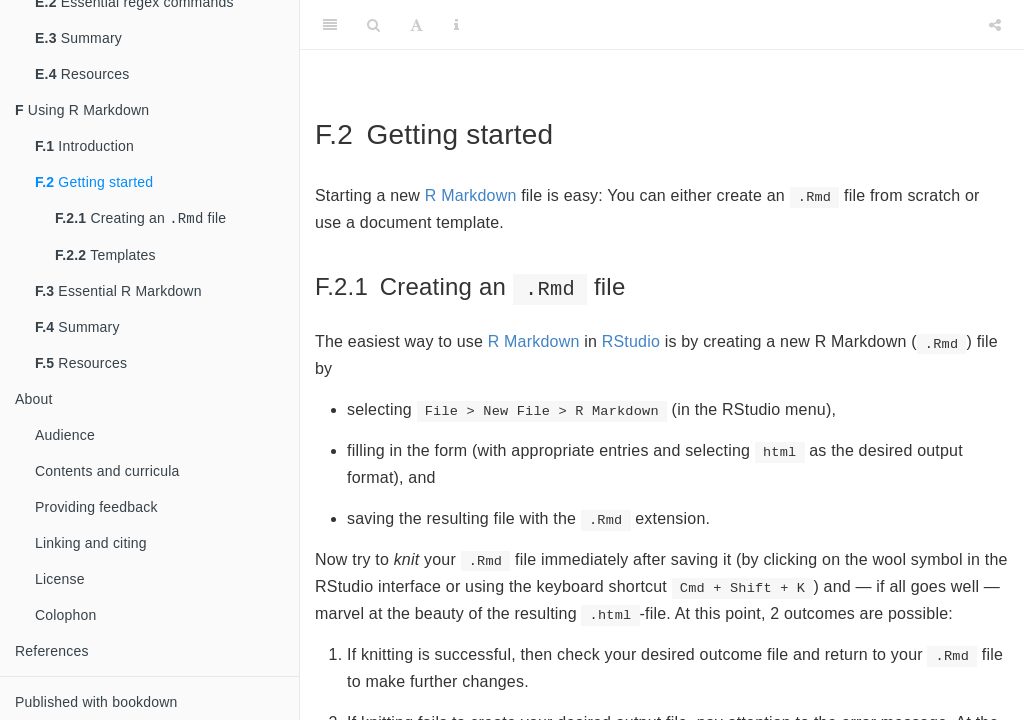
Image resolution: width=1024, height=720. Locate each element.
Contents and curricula (107, 471)
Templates (105, 255)
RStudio (631, 341)
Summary (78, 36)
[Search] (373, 25)
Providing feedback (96, 507)
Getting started (94, 180)
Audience (65, 435)
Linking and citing (91, 543)
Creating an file (140, 217)
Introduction (84, 144)
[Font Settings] (416, 25)
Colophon (66, 615)
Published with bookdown (96, 702)
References (52, 651)
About (34, 399)
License (60, 579)
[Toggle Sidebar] (330, 25)
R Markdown (471, 195)
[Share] (995, 25)
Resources (82, 72)
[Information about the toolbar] (456, 25)
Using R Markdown (82, 108)
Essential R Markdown (118, 291)
